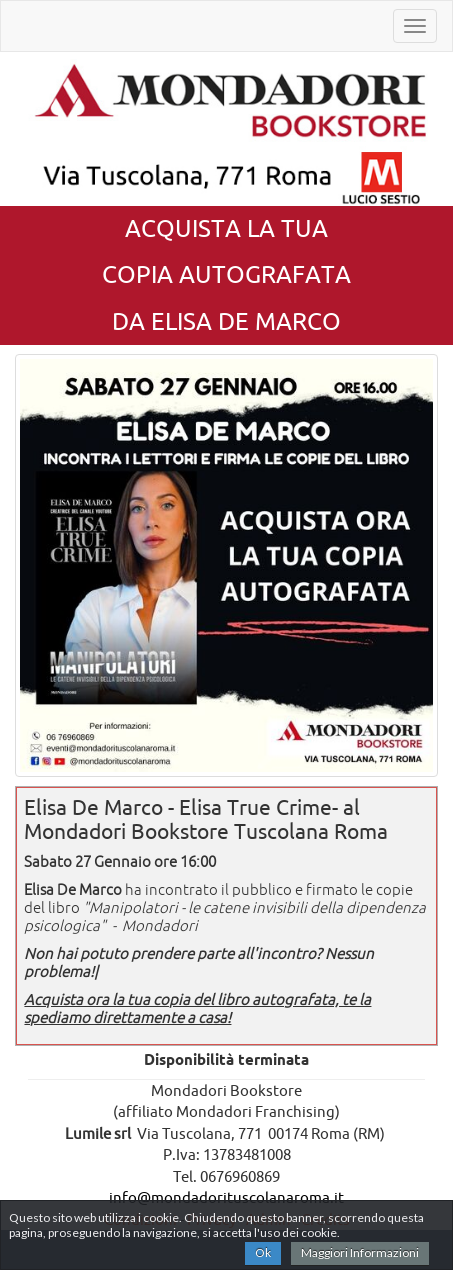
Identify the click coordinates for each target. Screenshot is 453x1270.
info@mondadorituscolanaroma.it (226, 1197)
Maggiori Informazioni (360, 1252)
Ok (263, 1252)
